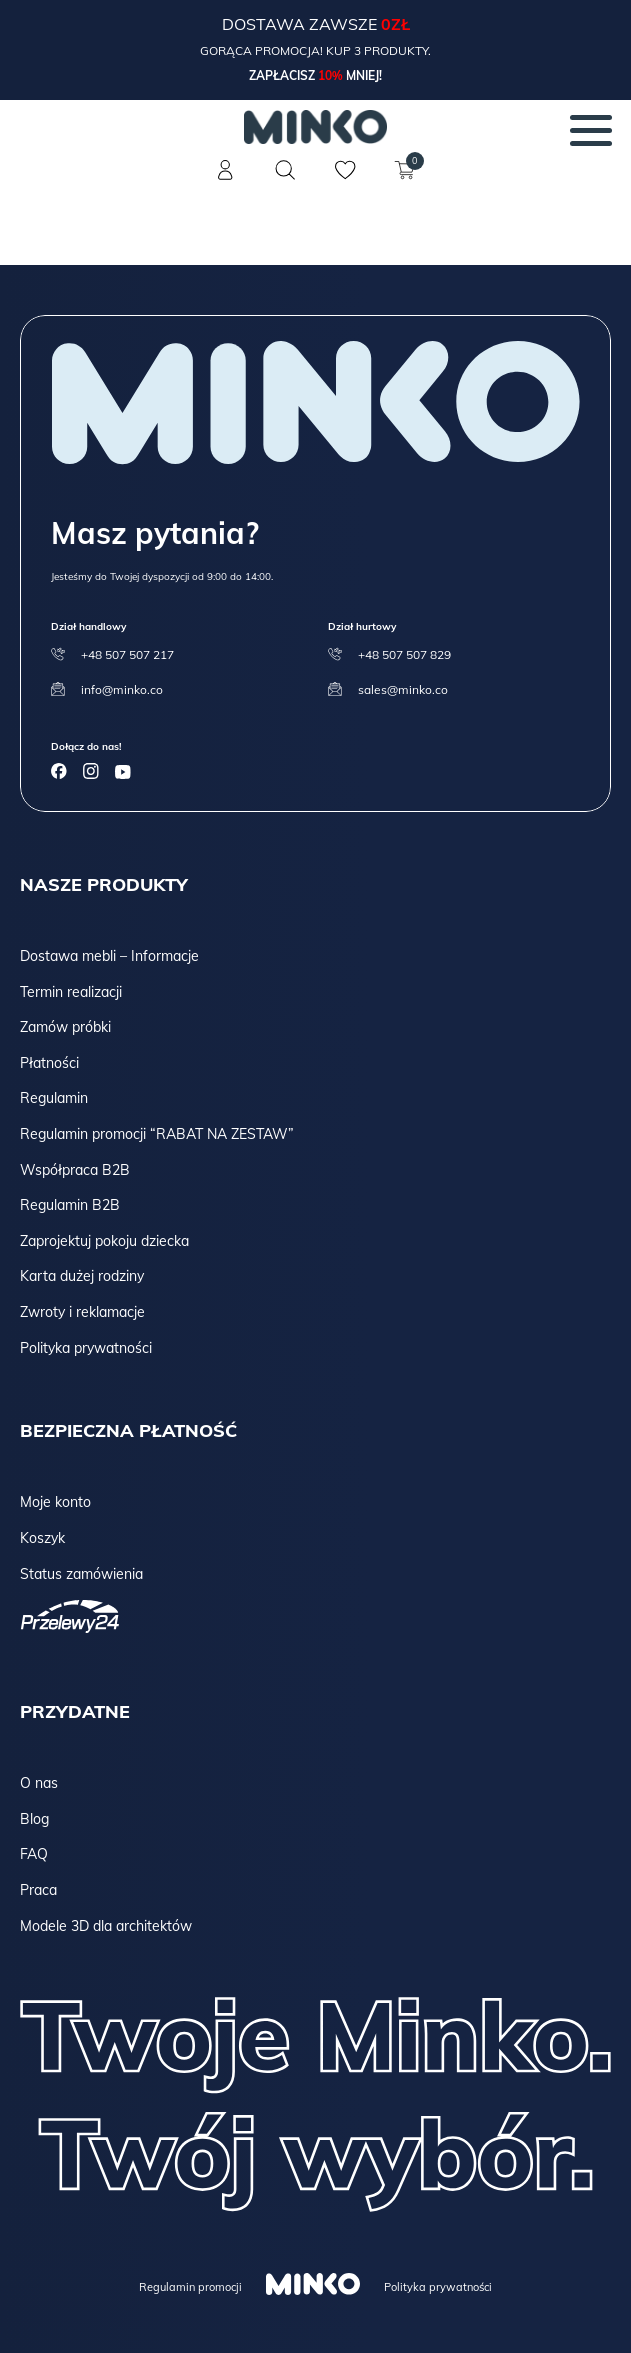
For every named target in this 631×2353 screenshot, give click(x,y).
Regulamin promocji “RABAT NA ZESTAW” (157, 1134)
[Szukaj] (286, 170)
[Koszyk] (406, 182)
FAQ (34, 1854)
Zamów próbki (65, 1027)
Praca (38, 1890)
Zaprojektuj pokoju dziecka (104, 1241)
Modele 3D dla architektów (106, 1926)
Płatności (49, 1063)
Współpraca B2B (75, 1170)
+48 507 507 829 (404, 654)
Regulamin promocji (190, 2287)
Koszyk (42, 1538)
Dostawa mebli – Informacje (109, 956)
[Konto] (226, 182)
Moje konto (55, 1502)
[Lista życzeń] (346, 182)
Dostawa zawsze (301, 24)
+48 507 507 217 (127, 654)
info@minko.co (122, 689)
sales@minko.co (403, 689)
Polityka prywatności (86, 1348)
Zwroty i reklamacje (82, 1312)
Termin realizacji (71, 992)
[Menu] (591, 130)
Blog (34, 1819)
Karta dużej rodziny (82, 1276)
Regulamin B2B (70, 1205)
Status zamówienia (81, 1574)
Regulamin (54, 1098)
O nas (39, 1783)
